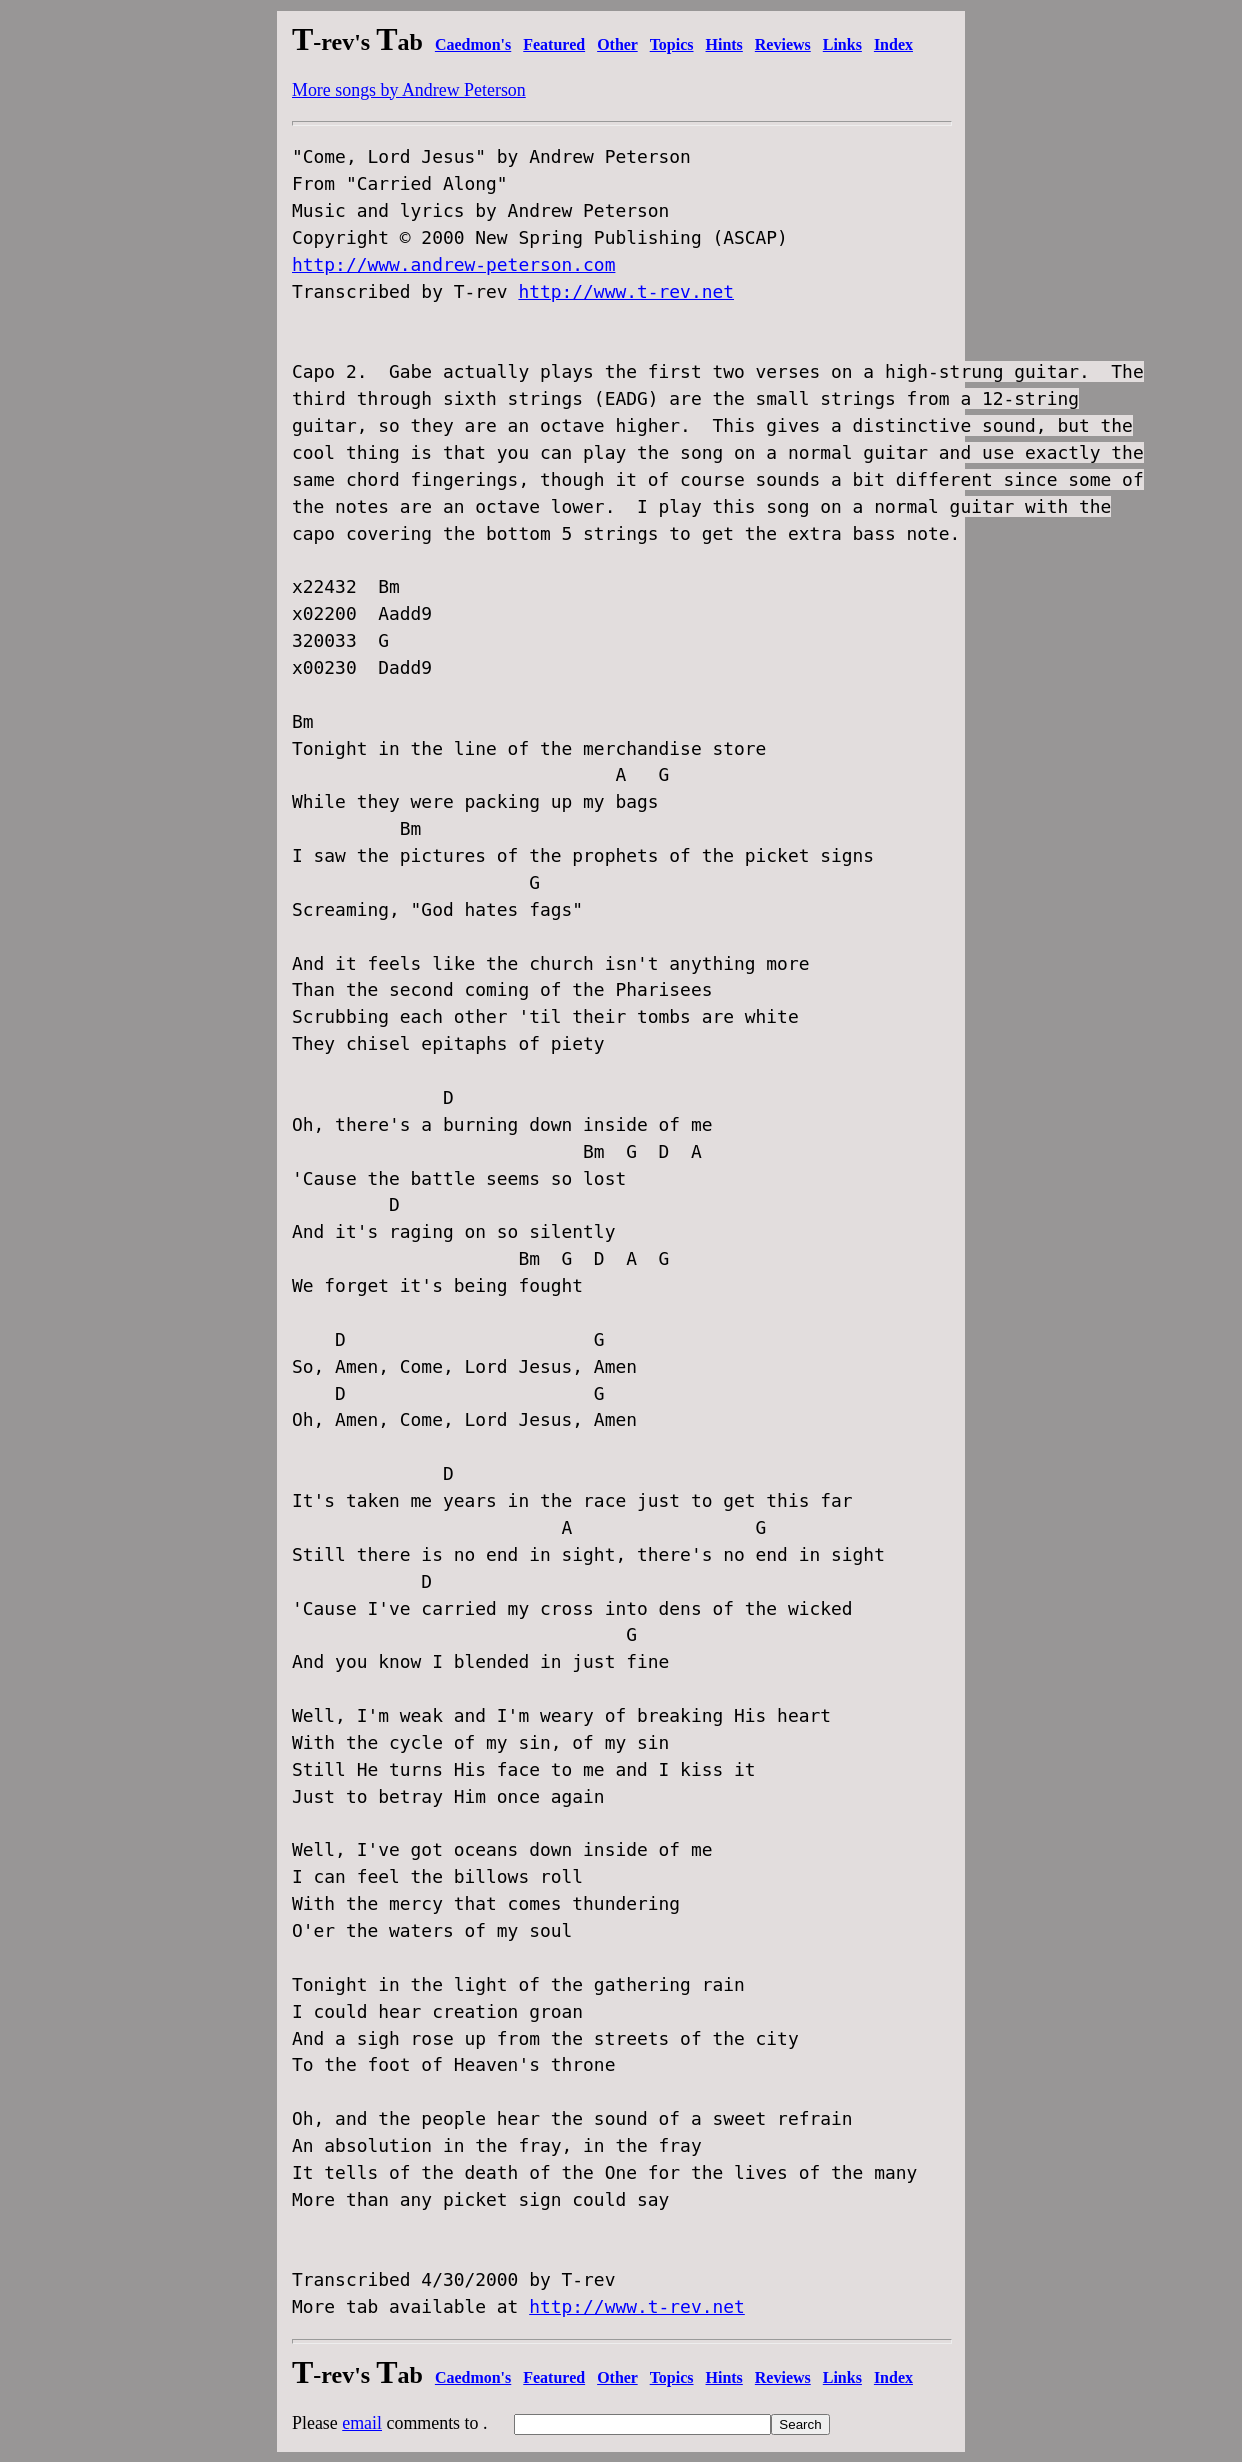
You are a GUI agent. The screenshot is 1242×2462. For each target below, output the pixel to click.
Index (893, 44)
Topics (672, 44)
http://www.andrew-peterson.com (453, 264)
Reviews (783, 44)
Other (617, 44)
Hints (724, 44)
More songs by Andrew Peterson (409, 90)
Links (842, 44)
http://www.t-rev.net (626, 291)
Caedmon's (473, 44)
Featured (554, 44)
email (362, 2423)
